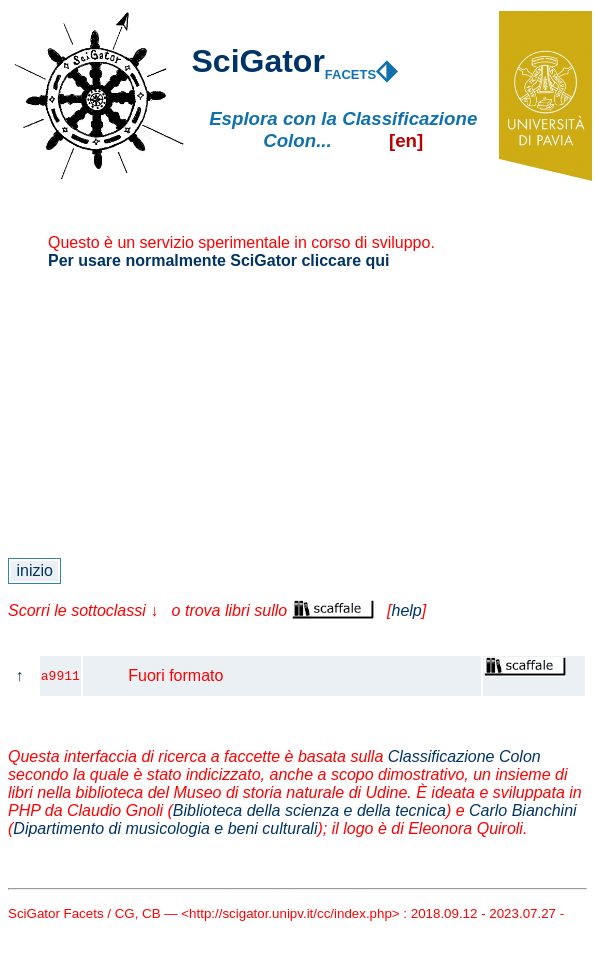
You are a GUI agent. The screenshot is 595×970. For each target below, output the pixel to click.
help (406, 610)
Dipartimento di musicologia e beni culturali (165, 828)
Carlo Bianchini (523, 810)
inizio (34, 570)
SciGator (257, 61)
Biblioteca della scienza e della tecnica (309, 810)
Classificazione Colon (464, 756)
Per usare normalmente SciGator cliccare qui (218, 260)
